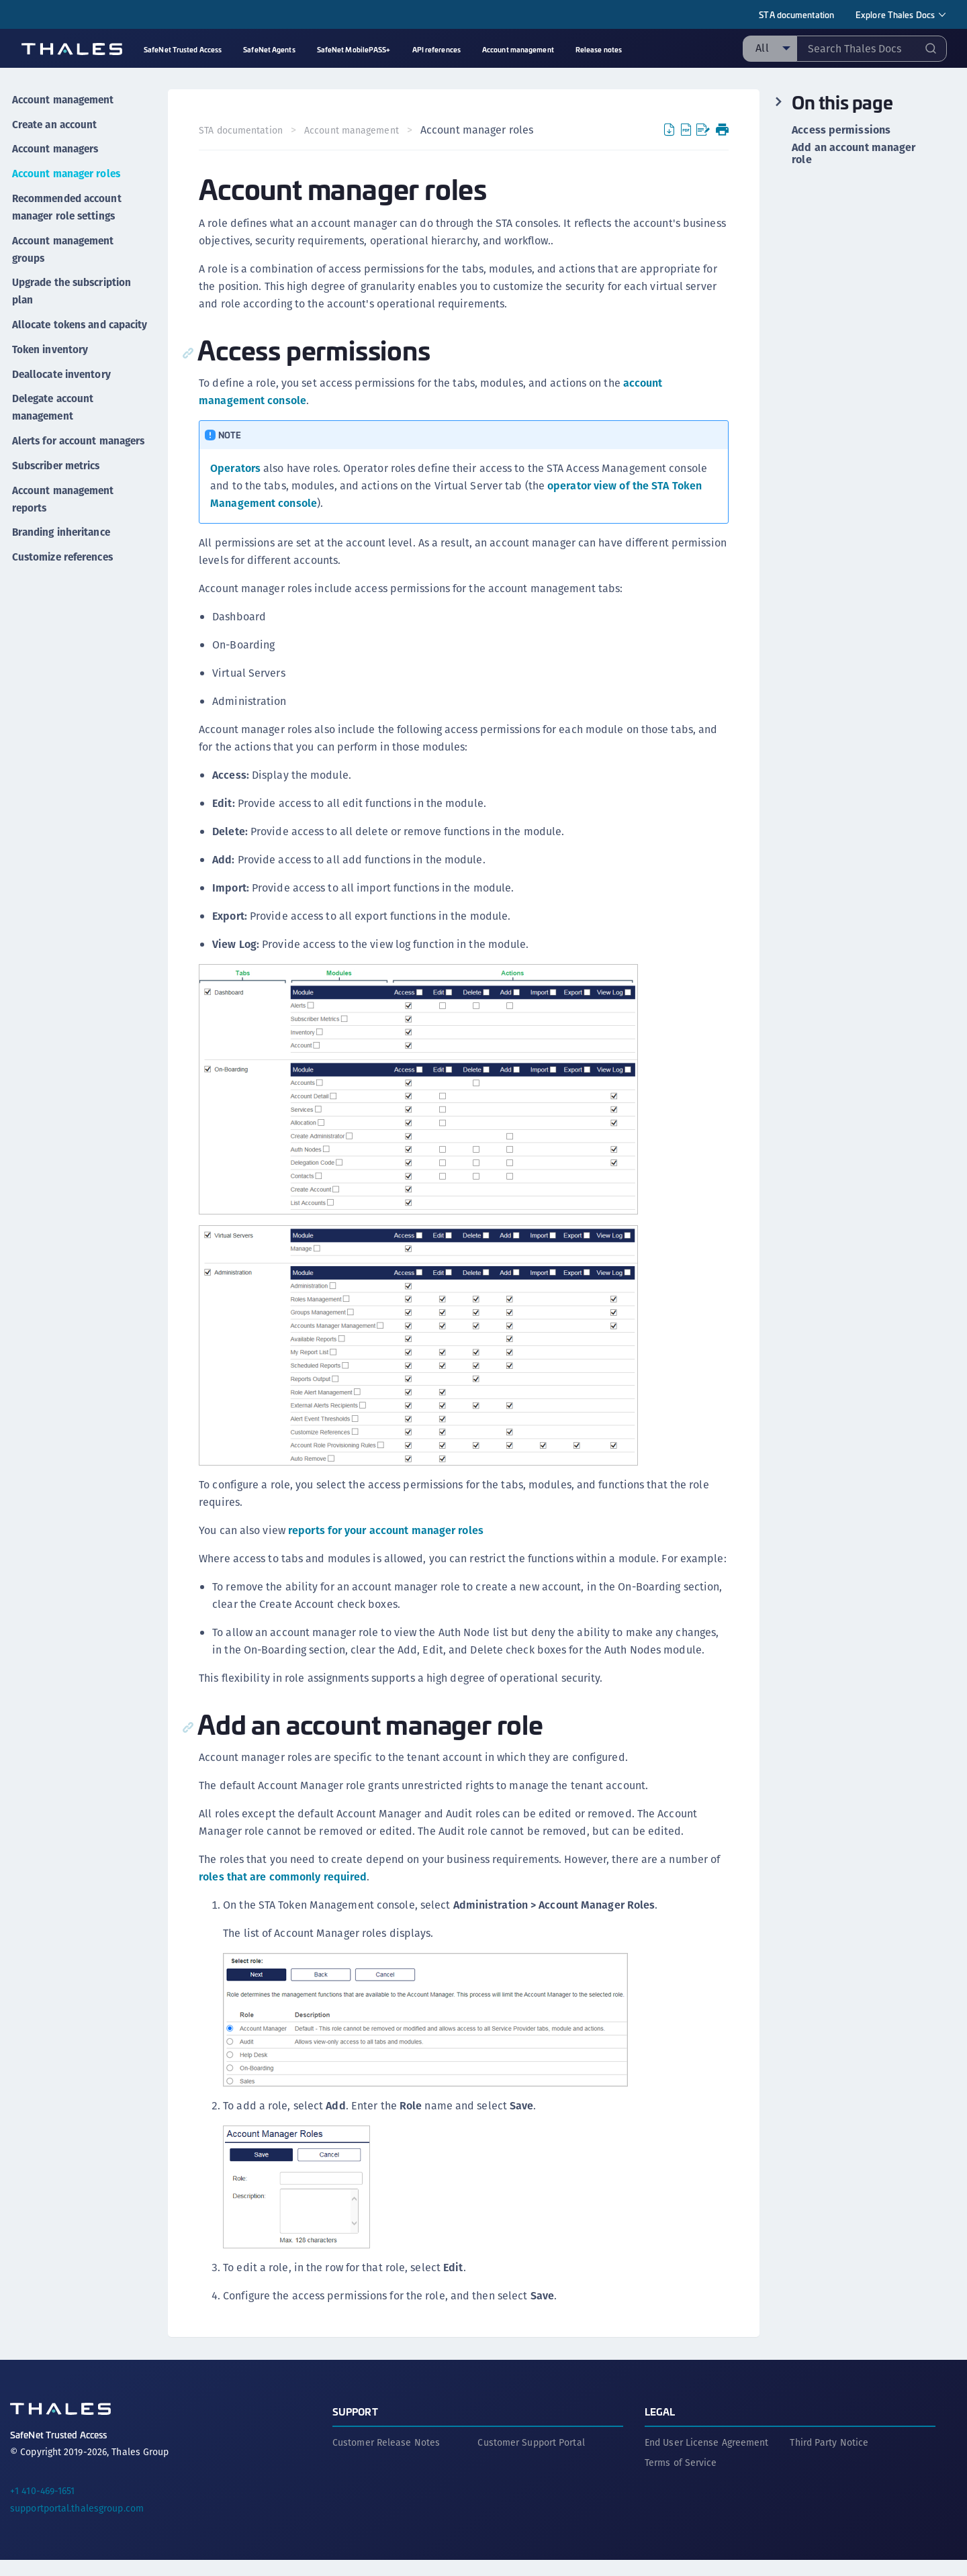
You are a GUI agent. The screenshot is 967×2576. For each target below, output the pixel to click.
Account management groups (64, 238)
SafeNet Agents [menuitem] (269, 49)
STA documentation (796, 14)
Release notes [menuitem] (598, 49)
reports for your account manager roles (387, 1530)
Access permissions (841, 130)
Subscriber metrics (57, 476)
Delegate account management (53, 404)
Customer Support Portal (530, 2458)
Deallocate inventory (61, 373)
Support (355, 2427)
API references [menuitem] (436, 49)
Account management (64, 97)
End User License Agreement (707, 2458)
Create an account (55, 120)
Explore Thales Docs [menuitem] (895, 14)
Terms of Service (681, 2478)
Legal (660, 2427)
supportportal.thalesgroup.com (77, 2524)
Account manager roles (67, 166)
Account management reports (64, 507)
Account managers (56, 143)
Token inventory (50, 350)
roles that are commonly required (284, 1894)
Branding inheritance (63, 539)
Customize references (64, 562)
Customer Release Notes (386, 2458)
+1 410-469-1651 (42, 2507)
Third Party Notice (829, 2458)
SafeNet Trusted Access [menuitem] (183, 49)
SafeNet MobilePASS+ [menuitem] (354, 49)
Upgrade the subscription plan (74, 278)
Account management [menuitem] (518, 49)
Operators (237, 468)
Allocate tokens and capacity (59, 318)
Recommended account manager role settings (69, 197)
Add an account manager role (853, 154)
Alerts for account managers (54, 444)
